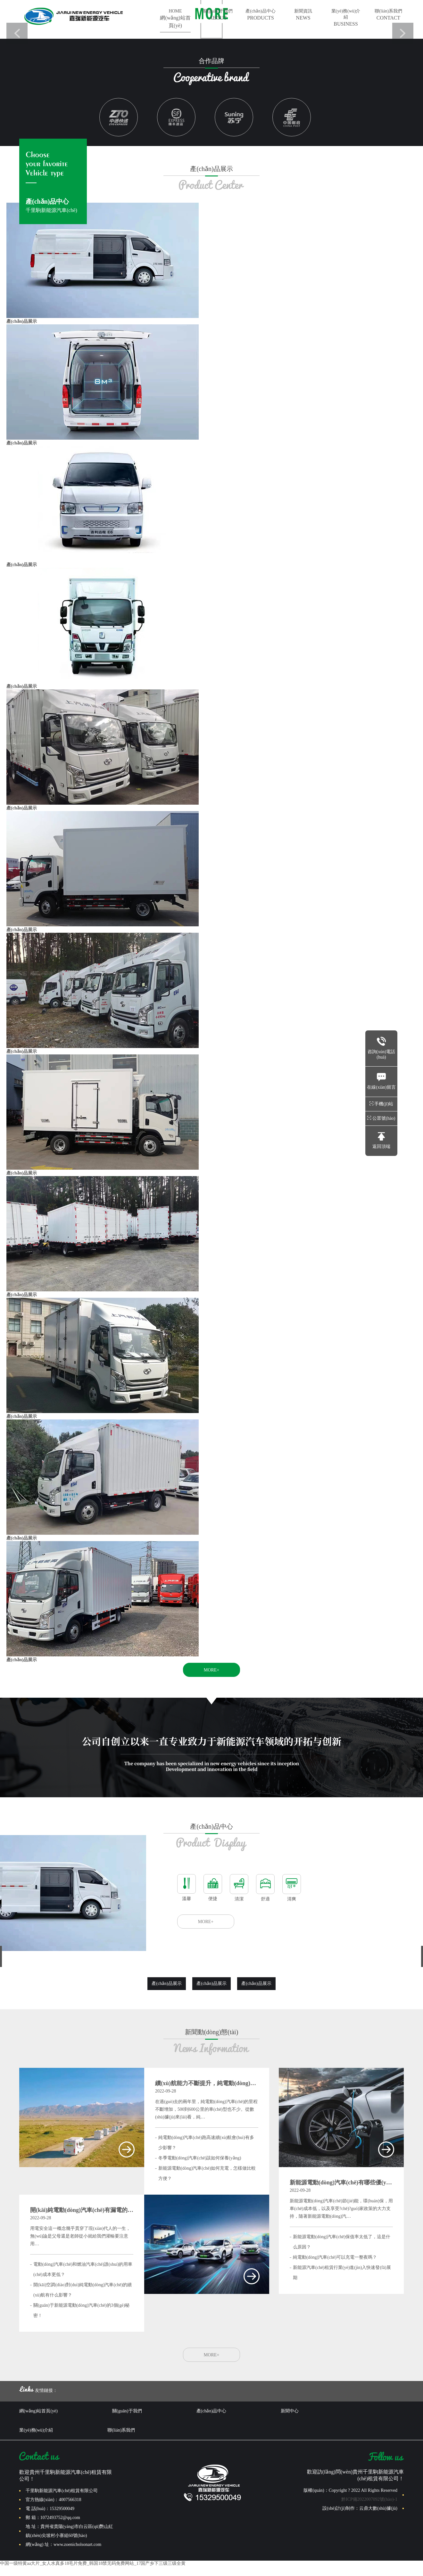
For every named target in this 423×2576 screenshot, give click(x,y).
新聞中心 (290, 2411)
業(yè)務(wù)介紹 (345, 18)
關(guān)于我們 (218, 15)
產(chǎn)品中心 (260, 15)
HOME (175, 19)
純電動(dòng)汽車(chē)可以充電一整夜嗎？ (335, 2257)
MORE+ (211, 1670)
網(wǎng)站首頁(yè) (38, 2411)
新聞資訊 (303, 15)
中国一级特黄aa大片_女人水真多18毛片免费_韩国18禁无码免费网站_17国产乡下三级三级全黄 (93, 2563)
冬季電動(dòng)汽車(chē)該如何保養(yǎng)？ (199, 2158)
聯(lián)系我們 (388, 15)
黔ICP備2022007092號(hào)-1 (369, 2499)
